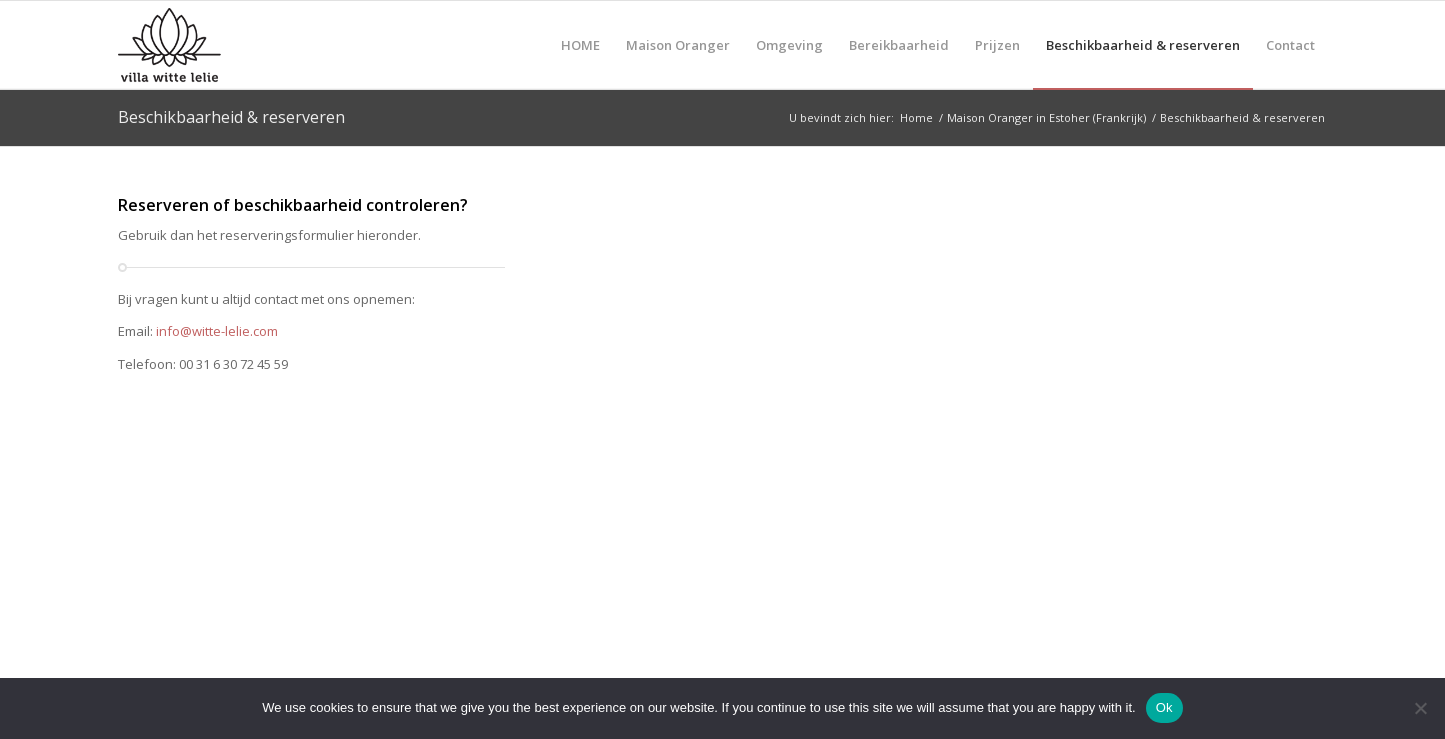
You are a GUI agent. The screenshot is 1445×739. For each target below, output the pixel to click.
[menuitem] (580, 45)
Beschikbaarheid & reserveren (231, 117)
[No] (1420, 708)
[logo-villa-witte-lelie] (214, 45)
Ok (1164, 707)
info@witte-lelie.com (217, 331)
